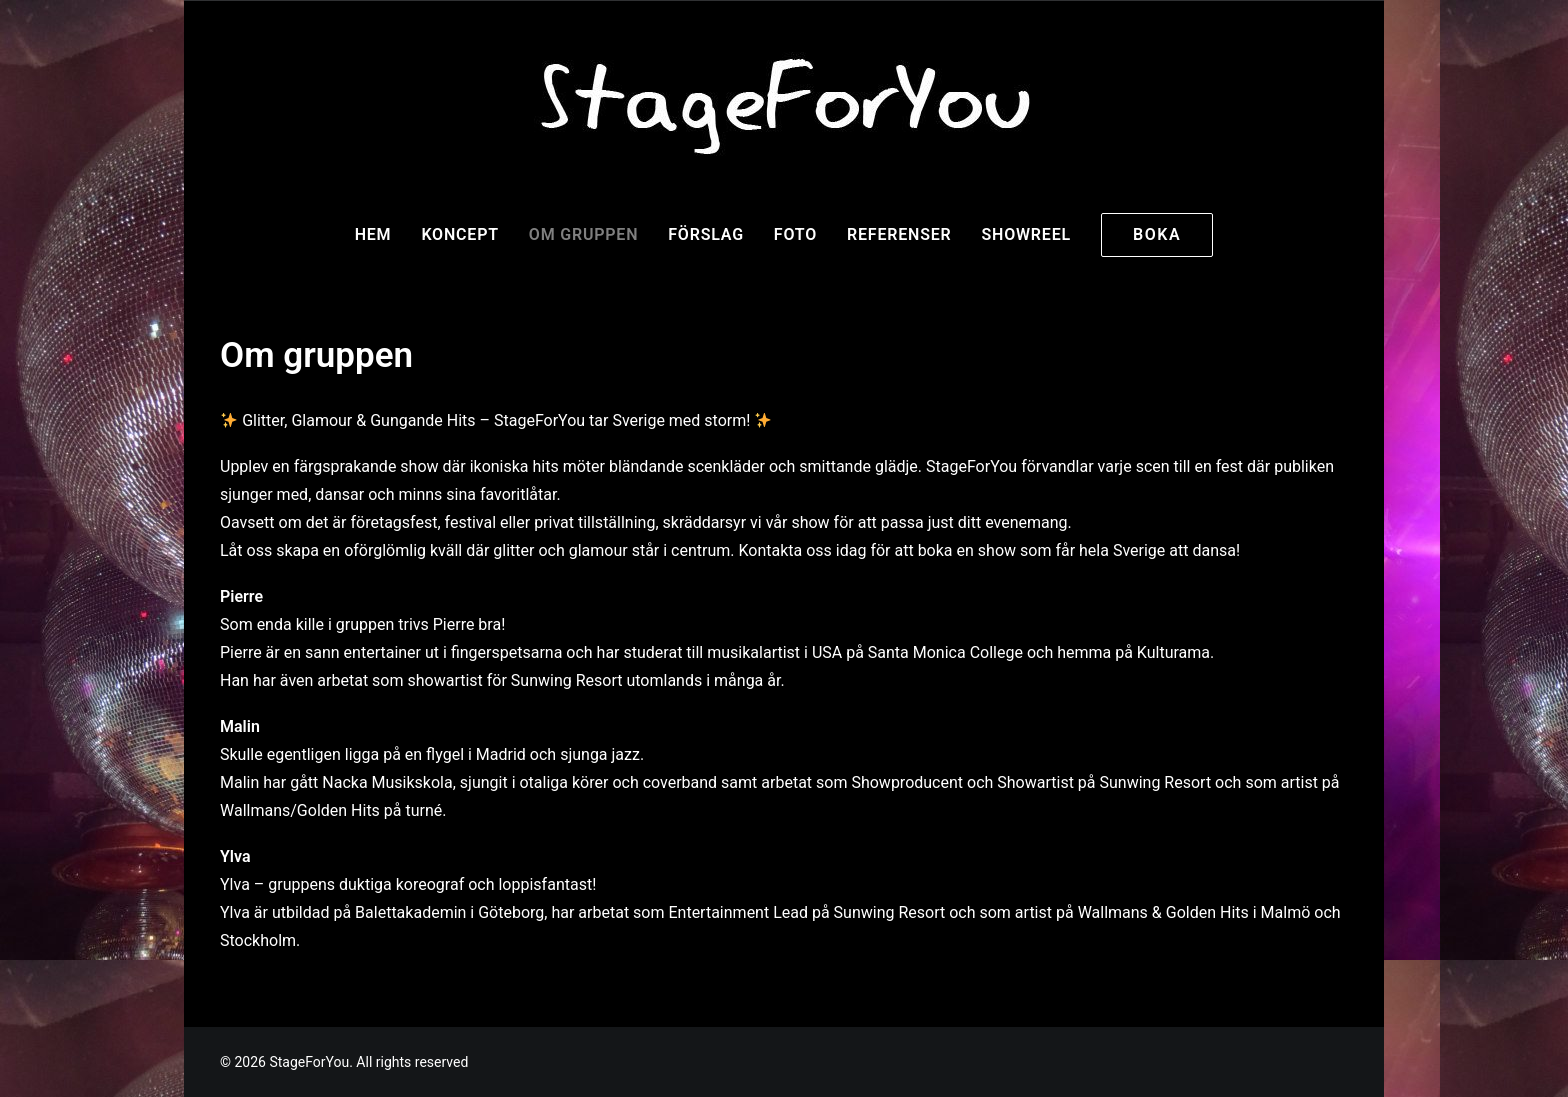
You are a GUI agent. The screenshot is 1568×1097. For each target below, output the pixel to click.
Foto (795, 234)
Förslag (706, 234)
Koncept (459, 234)
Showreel (1025, 234)
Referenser (899, 234)
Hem (373, 234)
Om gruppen (583, 234)
